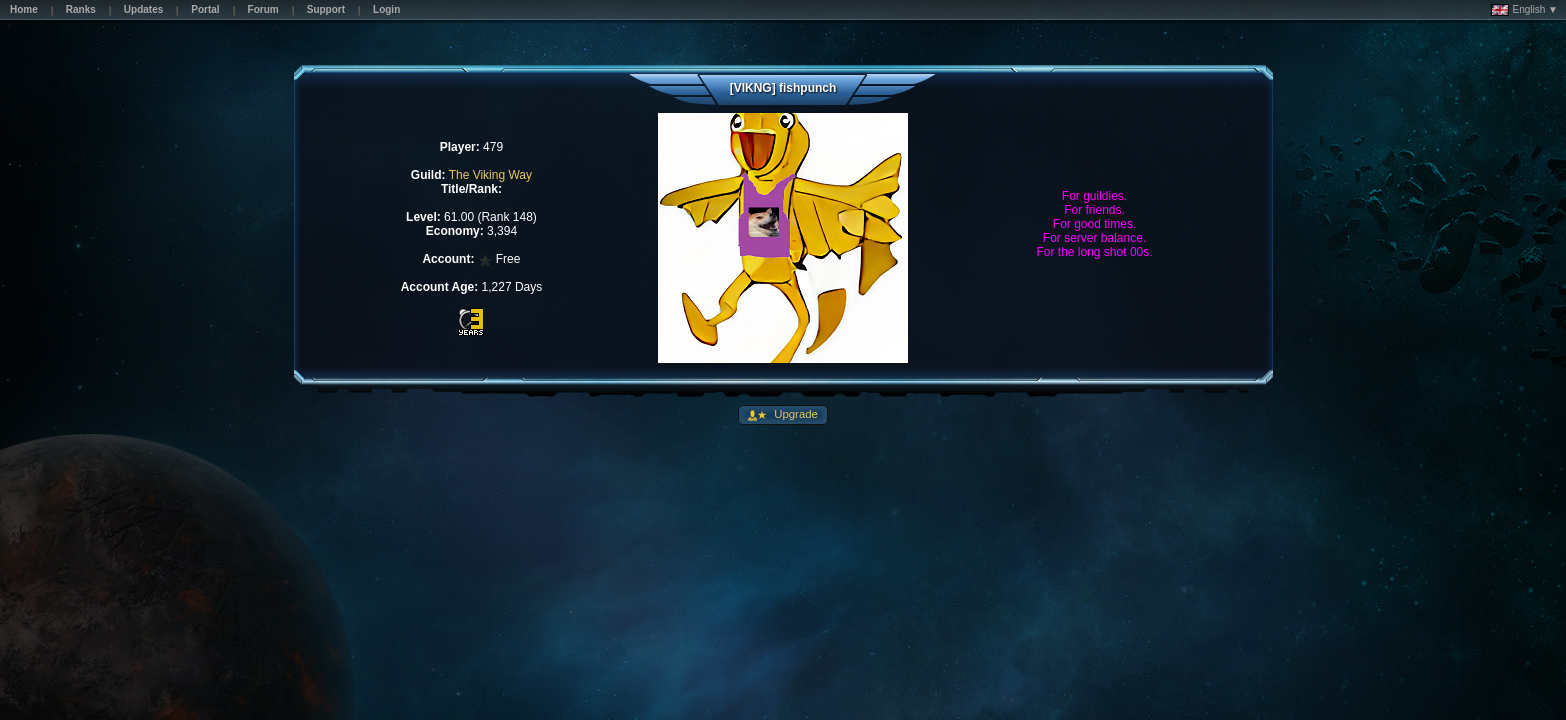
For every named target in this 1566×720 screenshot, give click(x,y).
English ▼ (1524, 10)
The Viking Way (490, 175)
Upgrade (794, 414)
